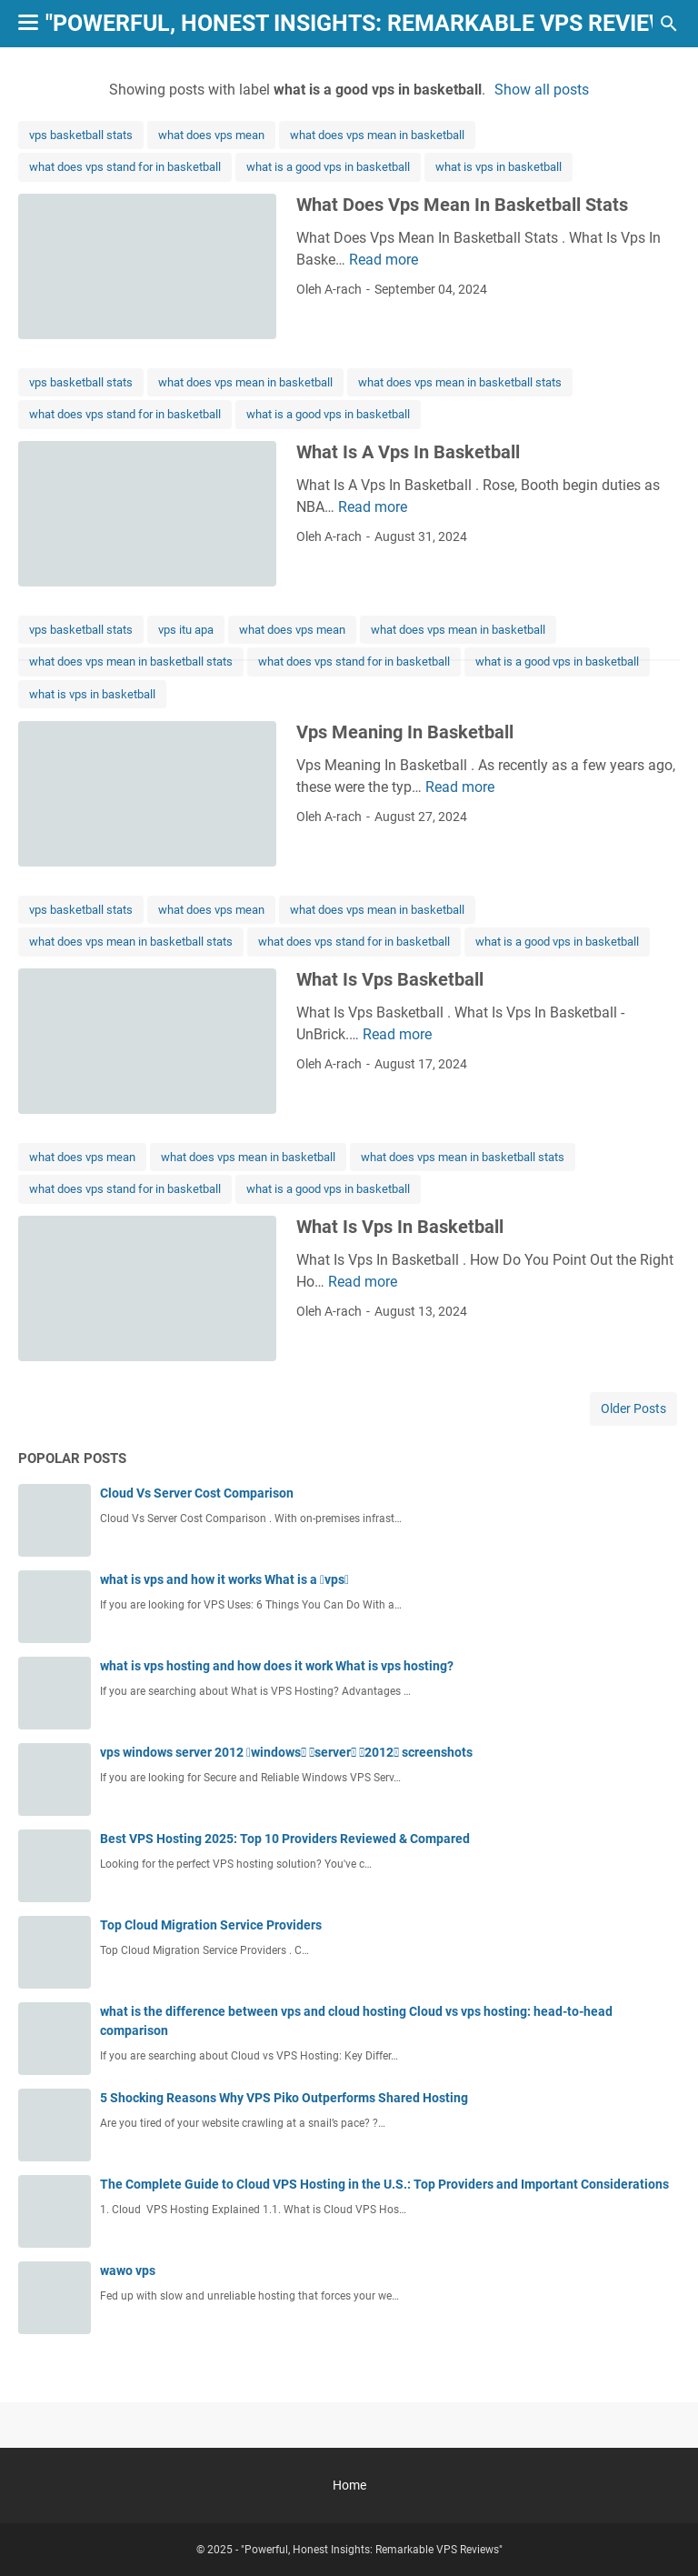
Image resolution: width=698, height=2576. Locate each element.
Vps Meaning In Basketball (405, 732)
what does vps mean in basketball (377, 135)
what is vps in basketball (498, 167)
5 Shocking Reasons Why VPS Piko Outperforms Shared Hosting (284, 2097)
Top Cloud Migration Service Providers (211, 1925)
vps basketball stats (81, 135)
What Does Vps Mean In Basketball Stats (462, 205)
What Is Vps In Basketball (400, 1227)
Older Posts (633, 1408)
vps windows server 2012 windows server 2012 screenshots (286, 1752)
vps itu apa (186, 629)
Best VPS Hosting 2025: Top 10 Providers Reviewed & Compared (285, 1838)
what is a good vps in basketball (328, 167)
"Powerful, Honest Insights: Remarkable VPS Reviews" (367, 23)
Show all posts (541, 89)
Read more (383, 259)
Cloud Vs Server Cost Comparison (197, 1493)
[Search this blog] (669, 24)
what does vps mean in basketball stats (460, 382)
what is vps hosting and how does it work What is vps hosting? (277, 1666)
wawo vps (127, 2270)
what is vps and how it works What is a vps (224, 1579)
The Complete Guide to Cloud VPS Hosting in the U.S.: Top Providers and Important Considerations (384, 2184)
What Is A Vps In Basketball (408, 452)
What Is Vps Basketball (390, 979)
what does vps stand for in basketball (125, 167)
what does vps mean (211, 135)
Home (349, 2485)
